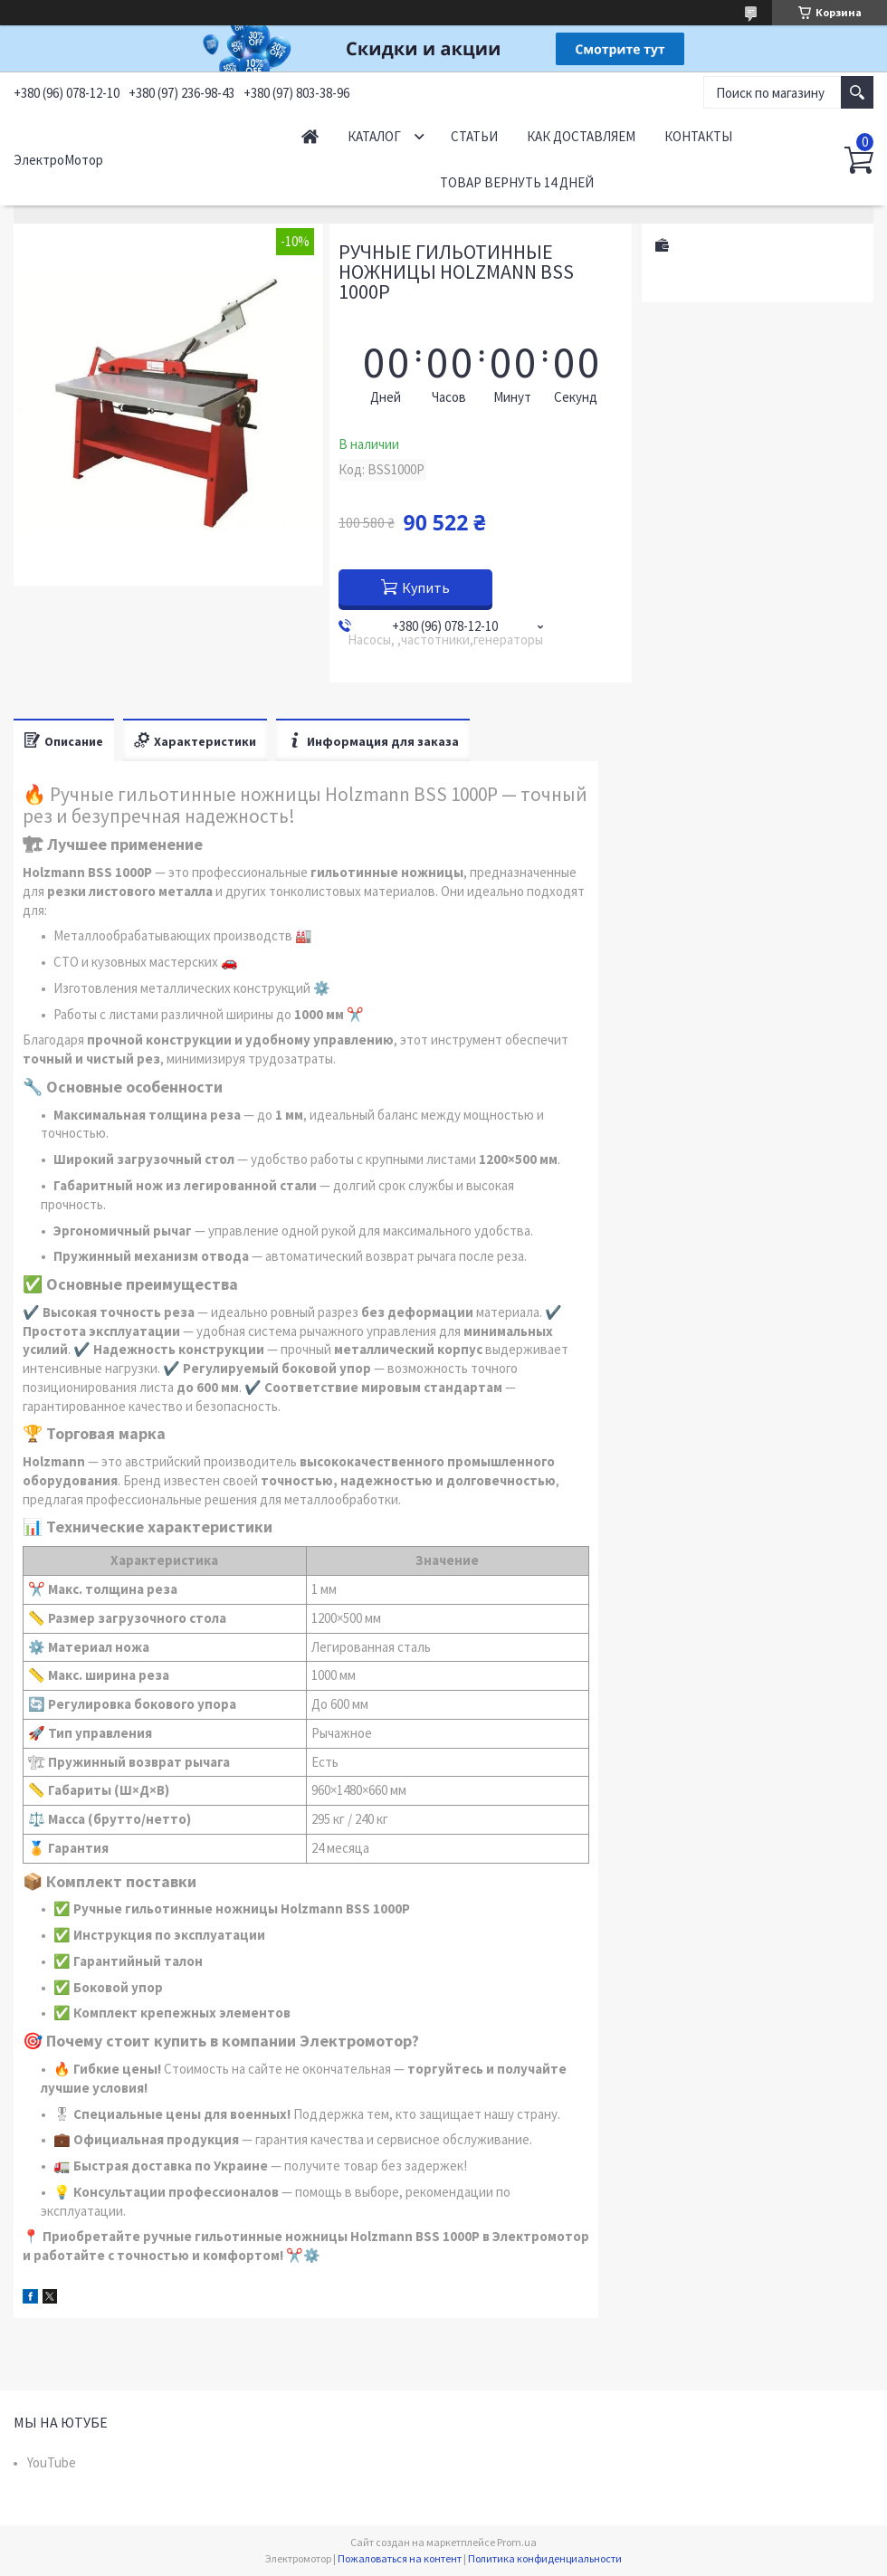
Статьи (474, 136)
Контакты (698, 136)
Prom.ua (517, 2542)
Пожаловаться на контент (400, 2558)
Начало (310, 136)
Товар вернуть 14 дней (517, 182)
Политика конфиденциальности (545, 2558)
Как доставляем (581, 136)
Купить (426, 587)
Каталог (374, 136)
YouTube (51, 2462)
